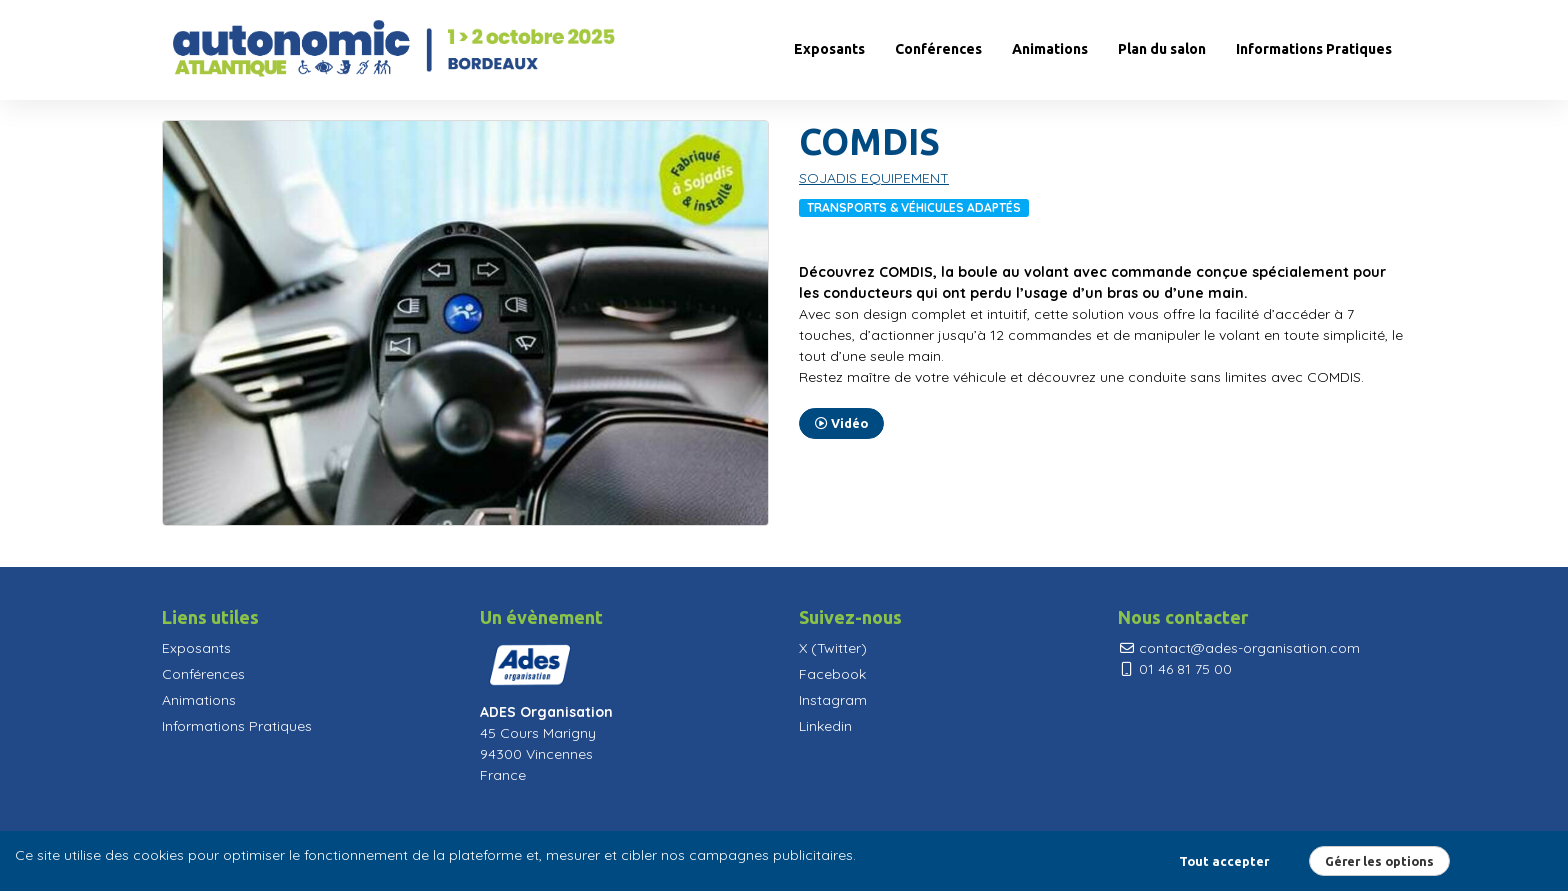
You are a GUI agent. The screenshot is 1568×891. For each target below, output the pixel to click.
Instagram (833, 700)
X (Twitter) (833, 648)
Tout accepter (1224, 861)
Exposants (829, 49)
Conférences (938, 49)
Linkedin (825, 726)
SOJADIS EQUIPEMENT (874, 178)
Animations (1050, 49)
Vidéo (841, 423)
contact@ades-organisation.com (1239, 648)
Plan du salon (1162, 49)
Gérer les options (1379, 861)
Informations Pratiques (1314, 49)
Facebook (832, 674)
